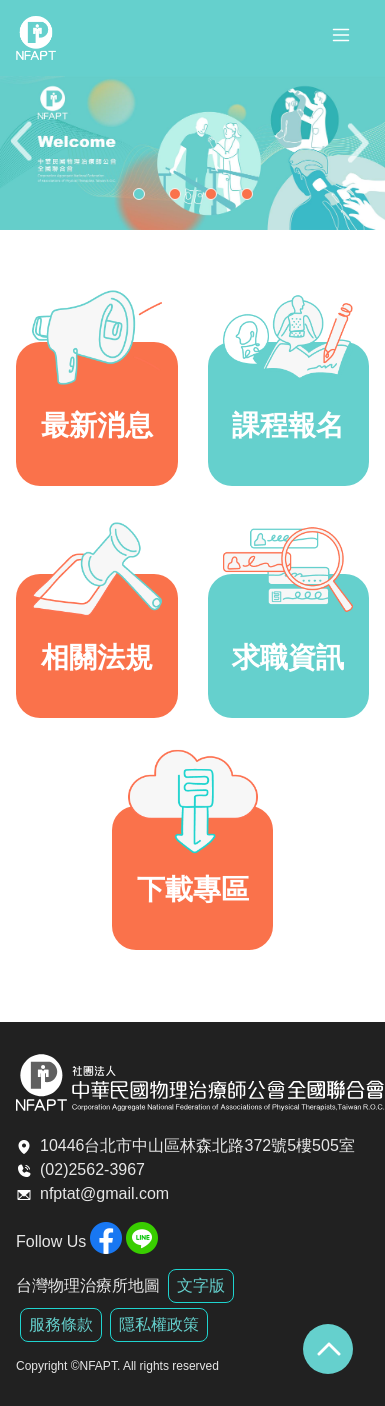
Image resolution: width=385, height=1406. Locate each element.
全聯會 (36, 38)
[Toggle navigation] (341, 38)
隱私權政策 (159, 1324)
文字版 (201, 1285)
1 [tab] (144, 199)
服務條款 (61, 1324)
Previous (25, 153)
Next (360, 153)
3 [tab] (216, 199)
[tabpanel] (192, 153)
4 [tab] (252, 199)
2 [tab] (180, 199)
